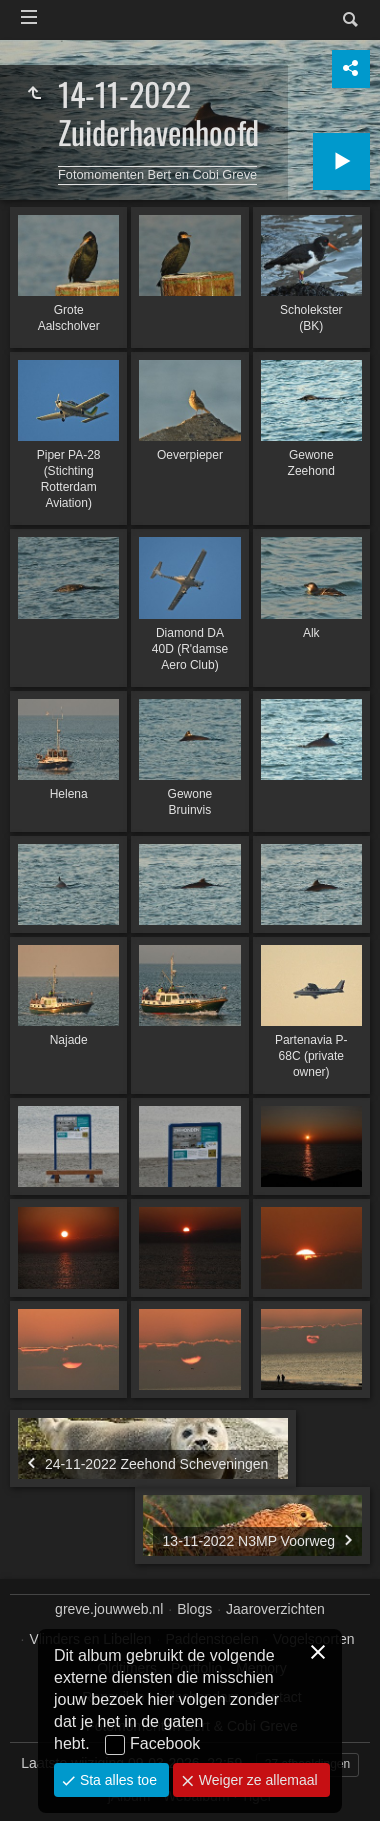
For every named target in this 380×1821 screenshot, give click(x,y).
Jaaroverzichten (275, 1609)
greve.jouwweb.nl (109, 1609)
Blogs (194, 1609)
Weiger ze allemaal (256, 1780)
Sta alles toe (116, 1780)
